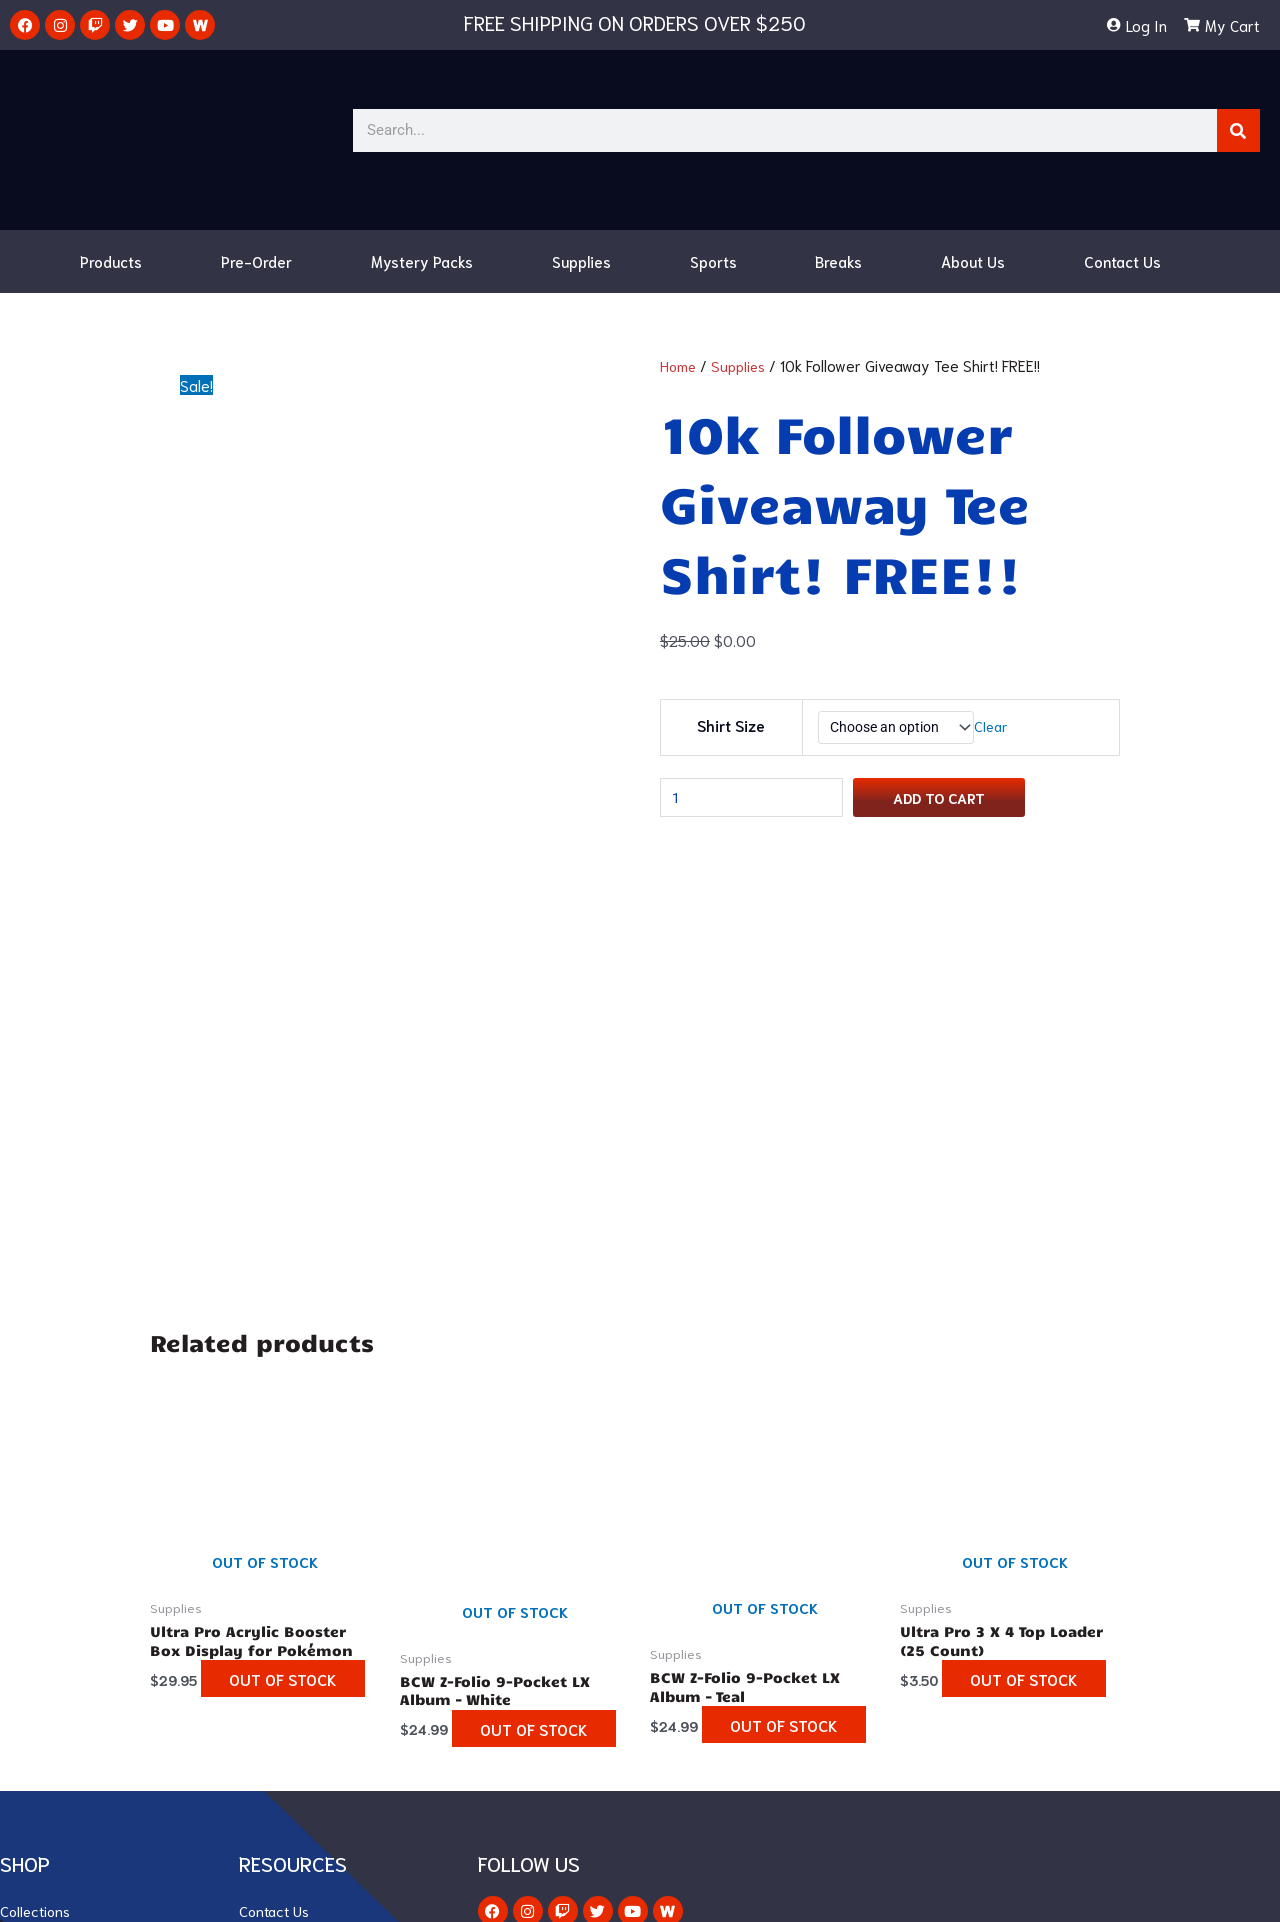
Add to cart (957, 803)
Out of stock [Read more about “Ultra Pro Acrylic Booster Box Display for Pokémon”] (224, 1300)
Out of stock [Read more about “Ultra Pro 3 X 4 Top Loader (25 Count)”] (970, 1300)
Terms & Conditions (304, 1666)
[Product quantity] (759, 804)
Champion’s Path (56, 1606)
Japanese (33, 1666)
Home (679, 365)
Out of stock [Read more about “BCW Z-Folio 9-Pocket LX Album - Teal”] (725, 1346)
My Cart (266, 1636)
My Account (279, 1606)
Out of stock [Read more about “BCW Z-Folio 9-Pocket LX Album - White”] (475, 1350)
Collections (37, 1546)
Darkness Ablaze (57, 1636)
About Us (973, 261)
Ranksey (754, 1893)
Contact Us (1122, 261)
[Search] (1238, 130)
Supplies (581, 261)
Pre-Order (256, 261)
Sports (713, 261)
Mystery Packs (422, 261)
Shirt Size (729, 727)
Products (111, 261)
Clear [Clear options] (998, 727)
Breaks (838, 261)
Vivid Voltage (44, 1576)
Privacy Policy (285, 1696)
